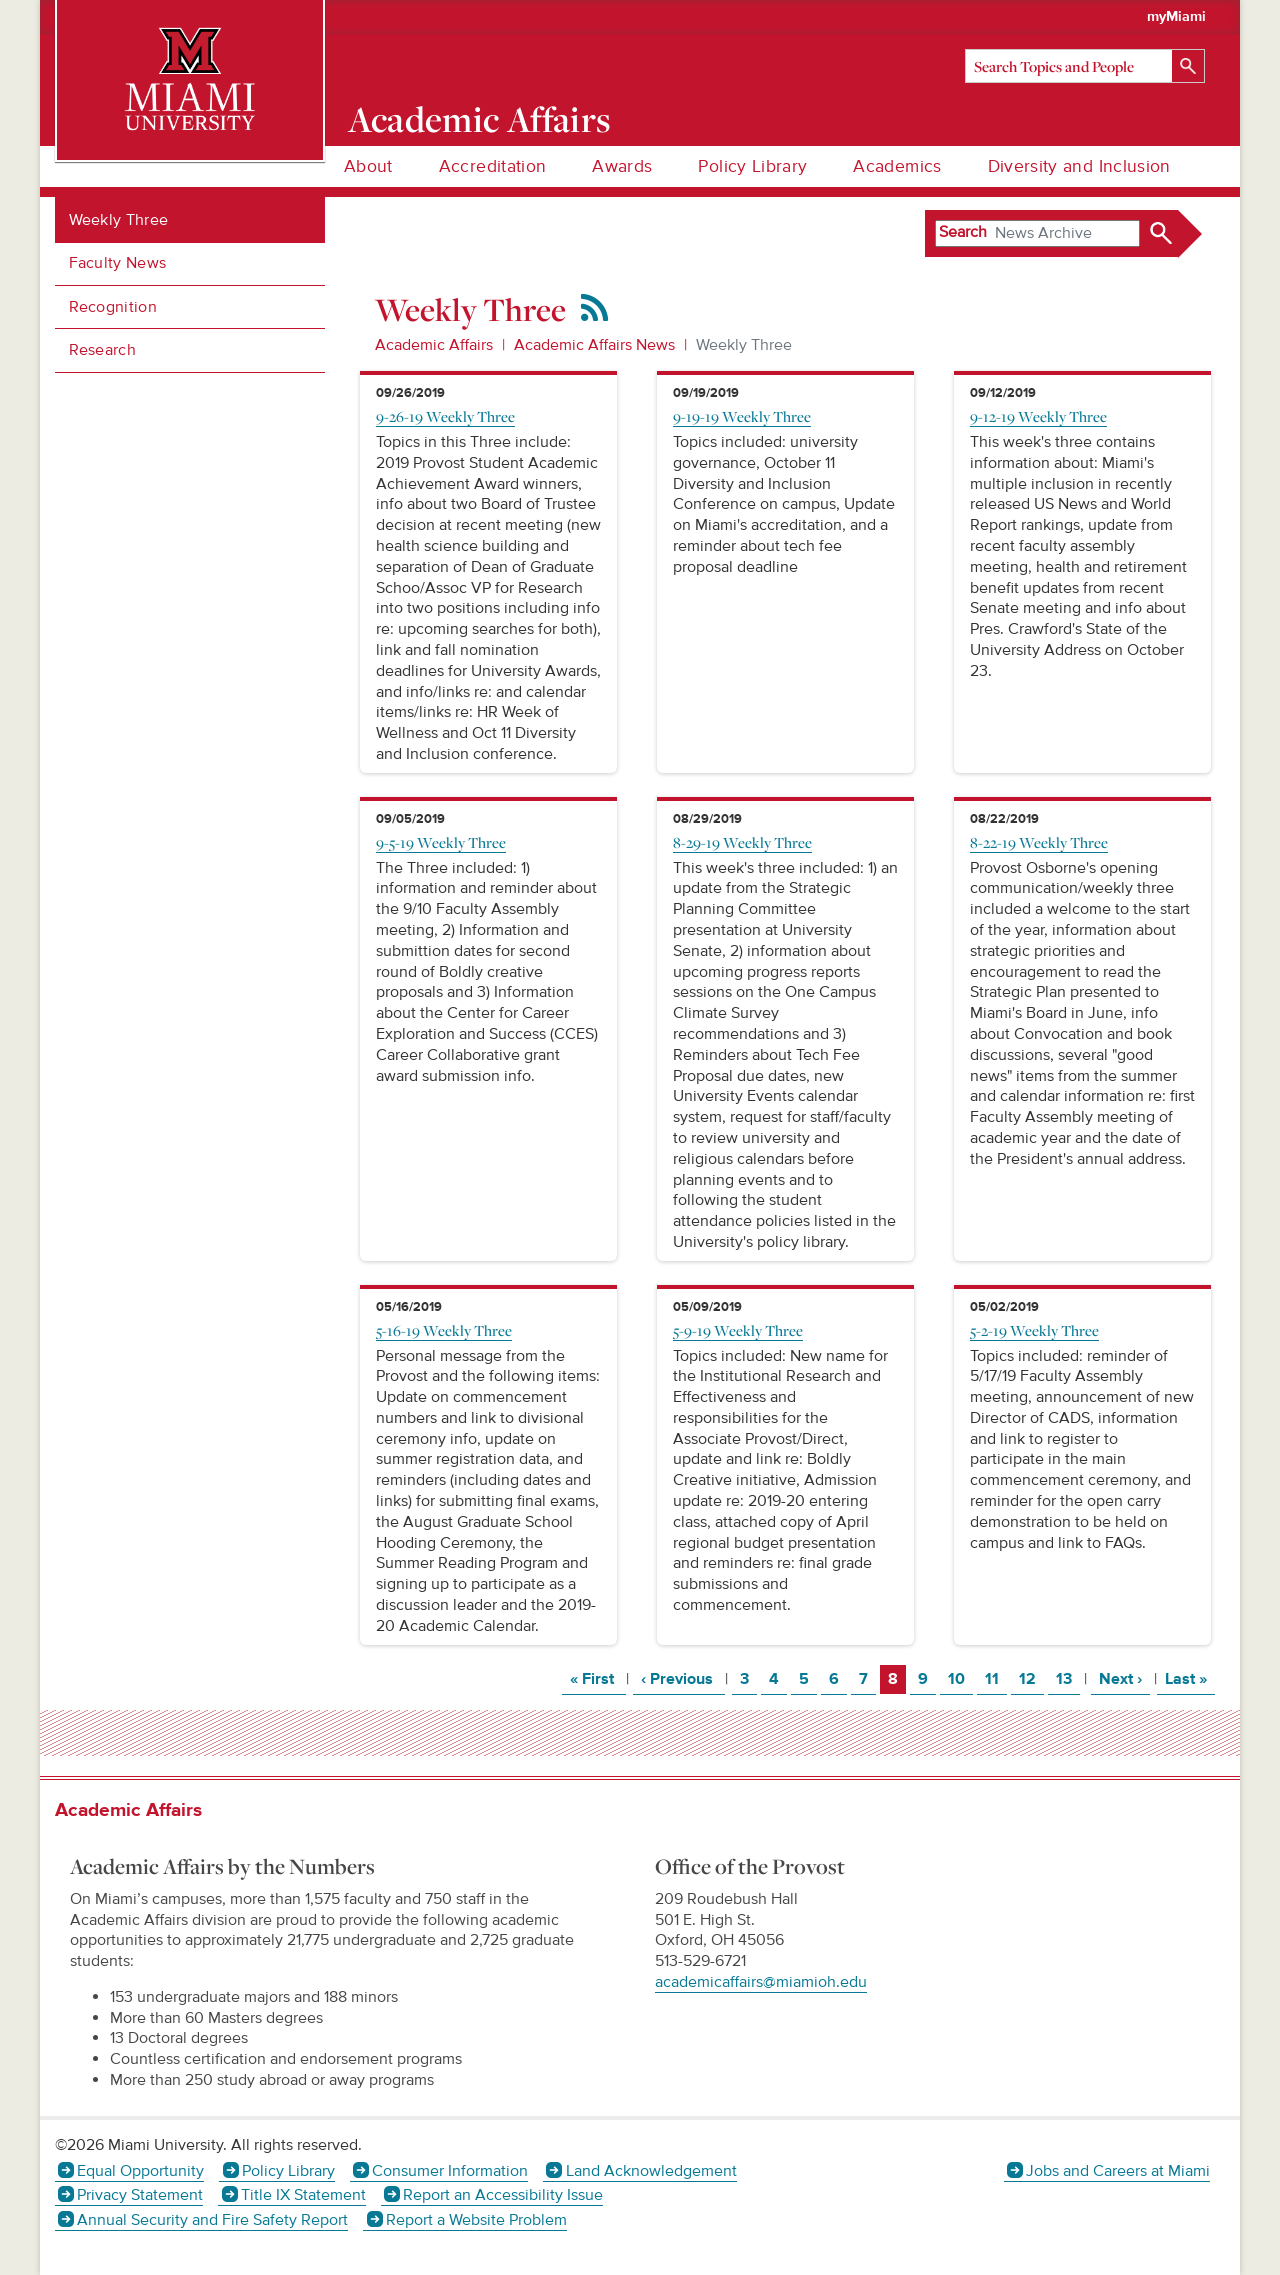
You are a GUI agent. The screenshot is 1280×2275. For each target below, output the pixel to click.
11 (995, 1678)
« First (598, 1678)
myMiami (1176, 17)
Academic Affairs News (594, 345)
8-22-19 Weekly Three (1039, 842)
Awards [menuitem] (622, 166)
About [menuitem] (368, 166)
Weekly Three (119, 220)
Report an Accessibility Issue (503, 2195)
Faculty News (118, 263)
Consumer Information (450, 2171)
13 (1067, 1678)
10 (960, 1678)
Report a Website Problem (476, 2220)
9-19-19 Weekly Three (742, 416)
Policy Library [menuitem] (752, 166)
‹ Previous (683, 1678)
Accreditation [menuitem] (493, 166)
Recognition (113, 307)
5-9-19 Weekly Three (738, 1330)
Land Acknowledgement (651, 2171)
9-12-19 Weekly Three (1038, 416)
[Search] (1085, 66)
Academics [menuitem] (897, 166)
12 (1031, 1678)
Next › (1124, 1678)
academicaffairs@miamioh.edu (761, 1982)
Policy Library (288, 2171)
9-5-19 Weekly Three (441, 842)
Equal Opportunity (140, 2171)
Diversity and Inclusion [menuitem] (1079, 166)
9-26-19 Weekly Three (445, 416)
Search (963, 232)
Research (103, 350)
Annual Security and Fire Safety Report (212, 2220)
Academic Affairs (480, 119)
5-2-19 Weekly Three (1034, 1330)
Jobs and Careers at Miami (1118, 2171)
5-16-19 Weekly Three (444, 1330)
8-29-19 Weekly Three (742, 842)
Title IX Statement (303, 2195)
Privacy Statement (140, 2195)
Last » (1190, 1678)
